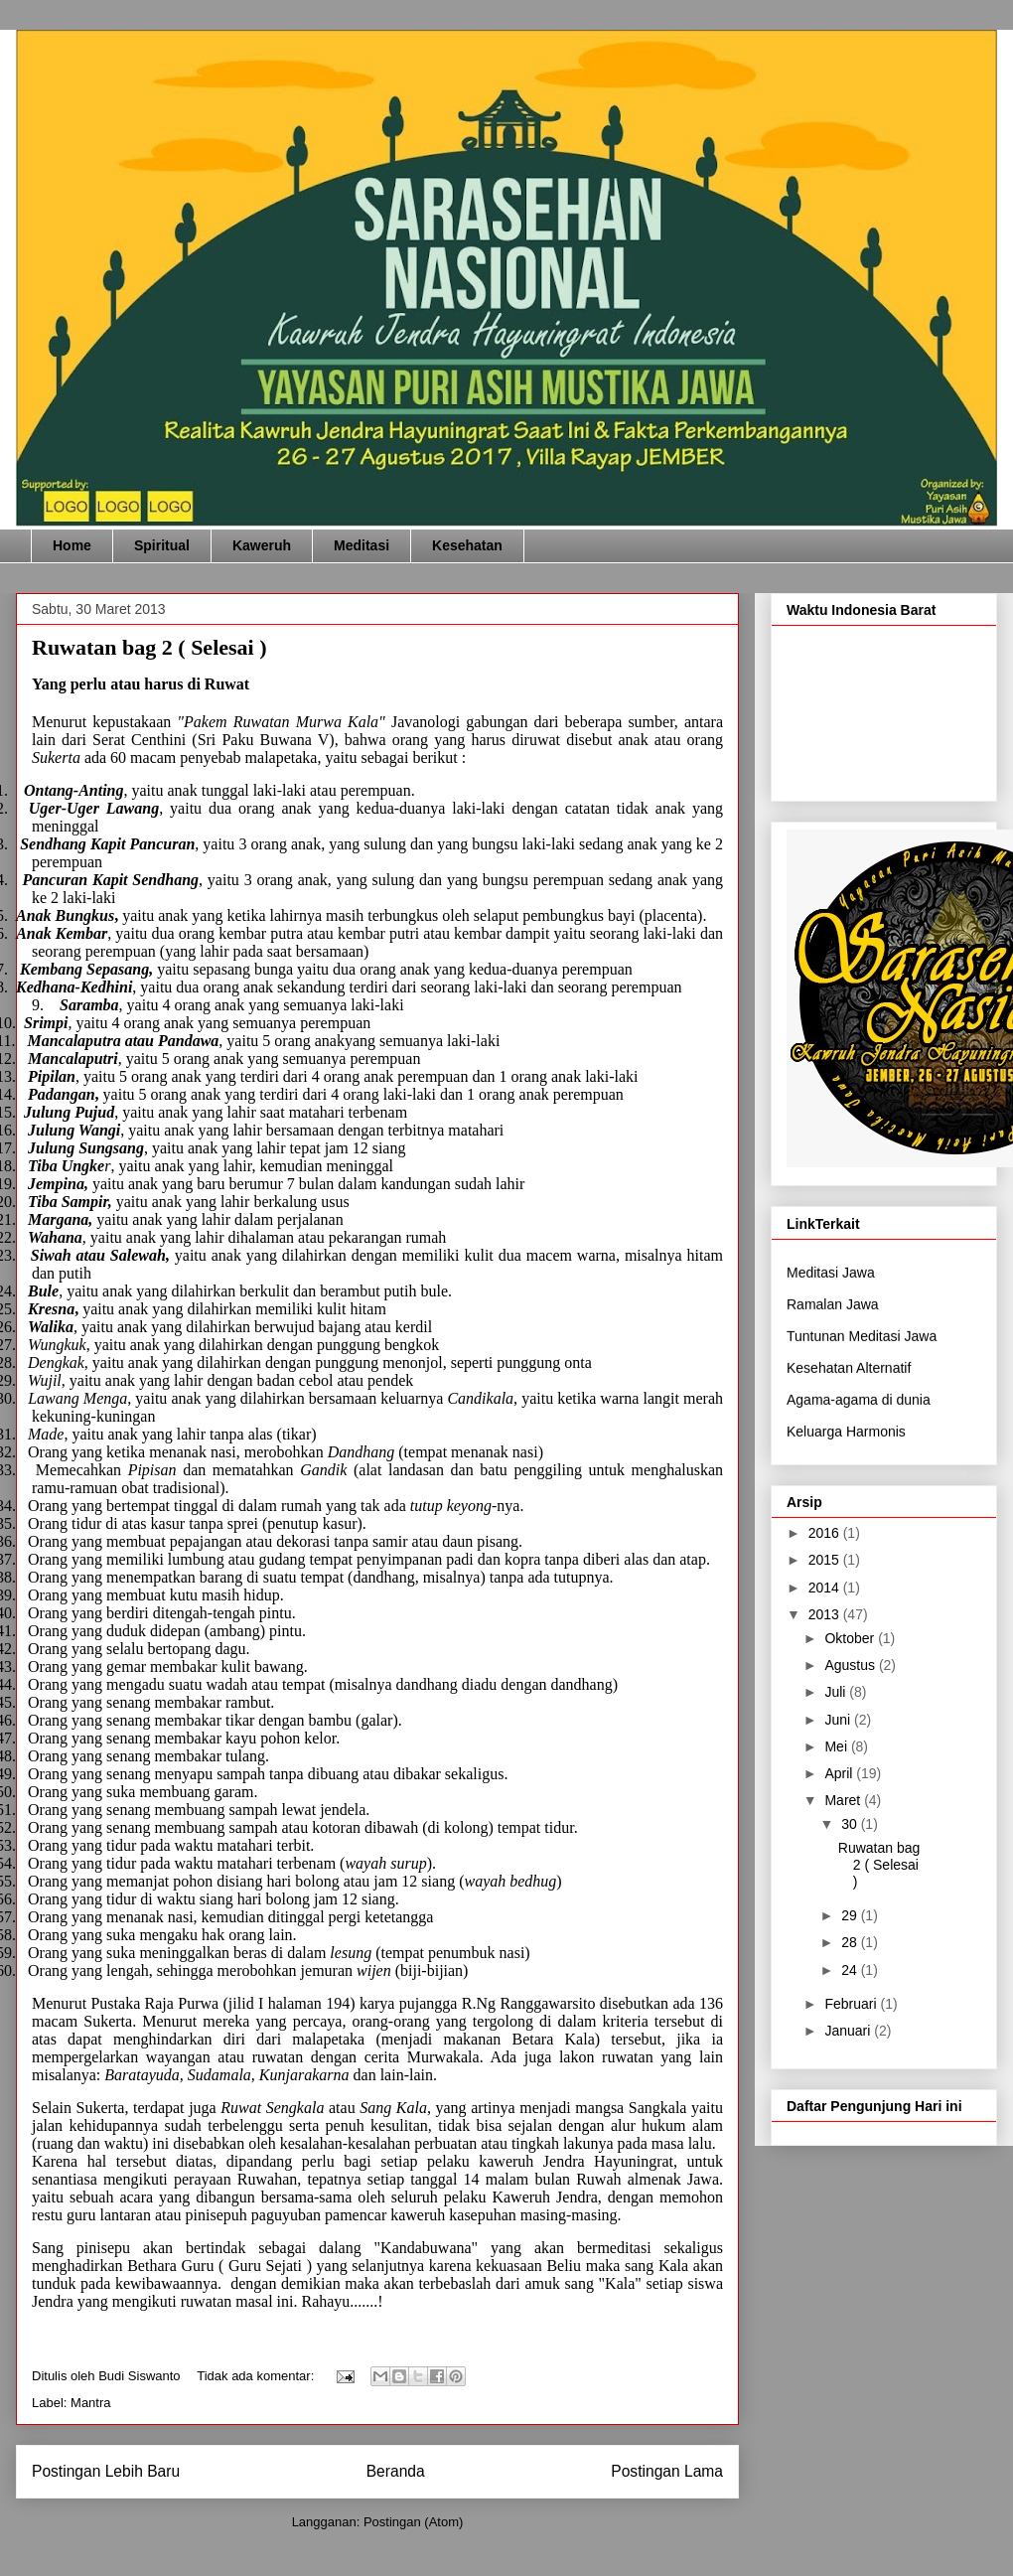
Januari (849, 2031)
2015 (825, 1560)
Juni (839, 1720)
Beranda (395, 2471)
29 (850, 1915)
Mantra (90, 2402)
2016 (825, 1533)
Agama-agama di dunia (859, 1408)
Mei (837, 1746)
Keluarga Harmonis (846, 1439)
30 (850, 1824)
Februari (852, 2004)
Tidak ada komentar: (257, 2375)
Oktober (851, 1638)
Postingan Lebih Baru (106, 2471)
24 (850, 1970)
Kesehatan (467, 545)
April (840, 1773)
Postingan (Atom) (413, 2521)
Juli (836, 1692)
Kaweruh (261, 545)
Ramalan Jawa (833, 1312)
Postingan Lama (667, 2471)
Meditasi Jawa (831, 1280)
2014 (825, 1587)
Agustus (851, 1665)
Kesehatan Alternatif (849, 1376)
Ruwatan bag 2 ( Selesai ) (149, 647)
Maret (844, 1800)
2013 (825, 1614)
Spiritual (162, 545)
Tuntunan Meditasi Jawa (862, 1344)
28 (850, 1942)
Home (72, 545)
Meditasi (361, 545)
